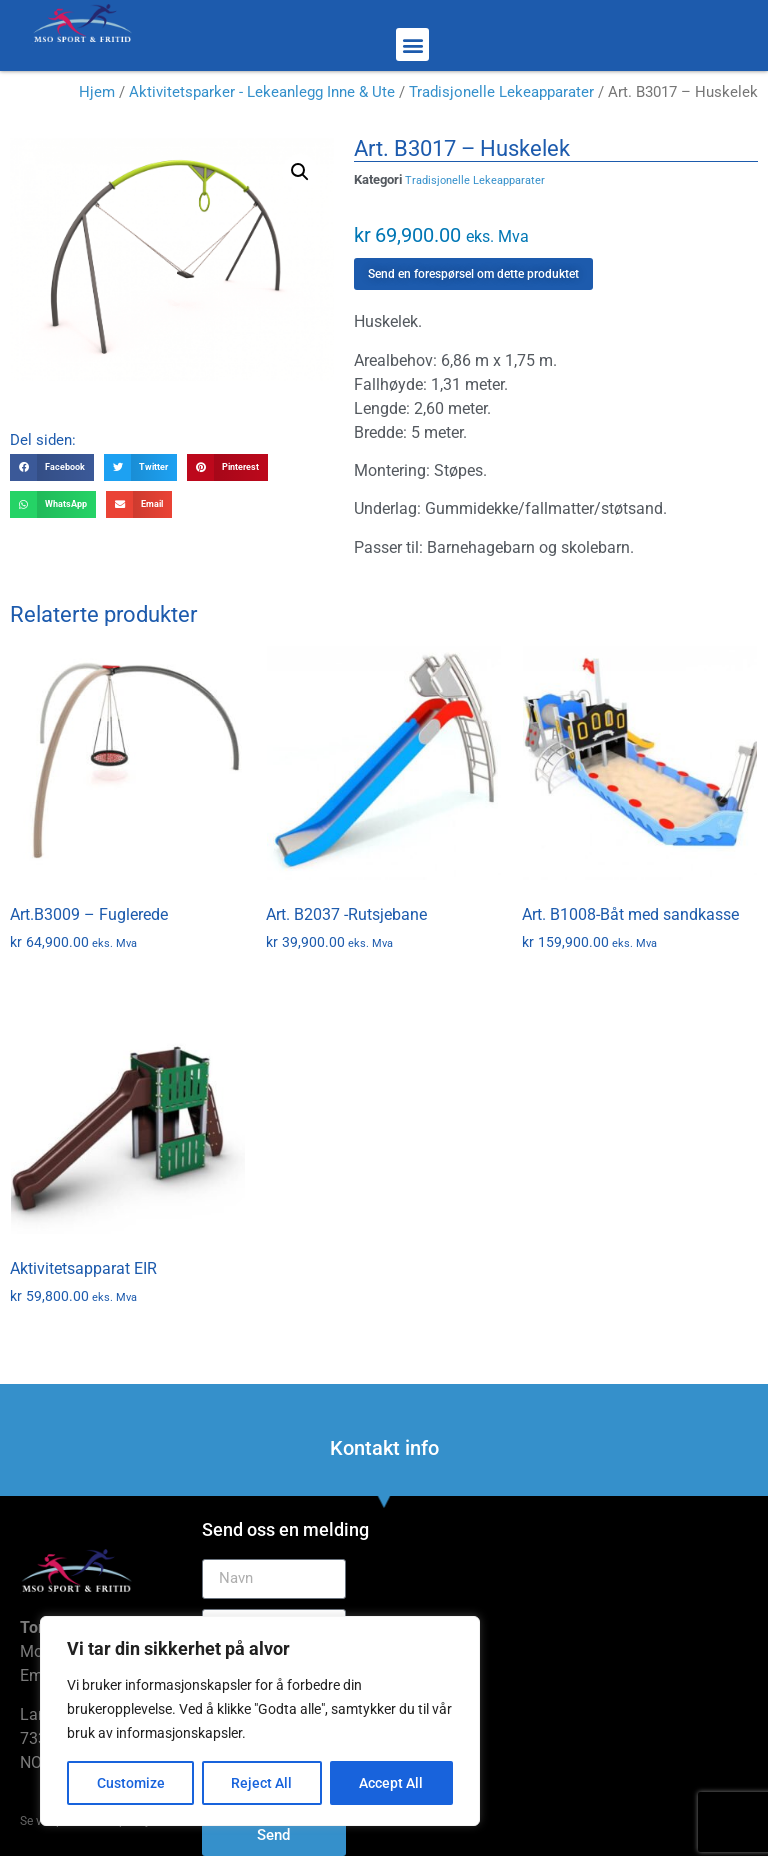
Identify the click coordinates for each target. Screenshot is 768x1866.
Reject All (262, 1783)
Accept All (392, 1783)
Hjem (97, 92)
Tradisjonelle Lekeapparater (501, 92)
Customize (131, 1783)
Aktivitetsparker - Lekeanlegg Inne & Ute (262, 92)
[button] (412, 44)
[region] (260, 1721)
